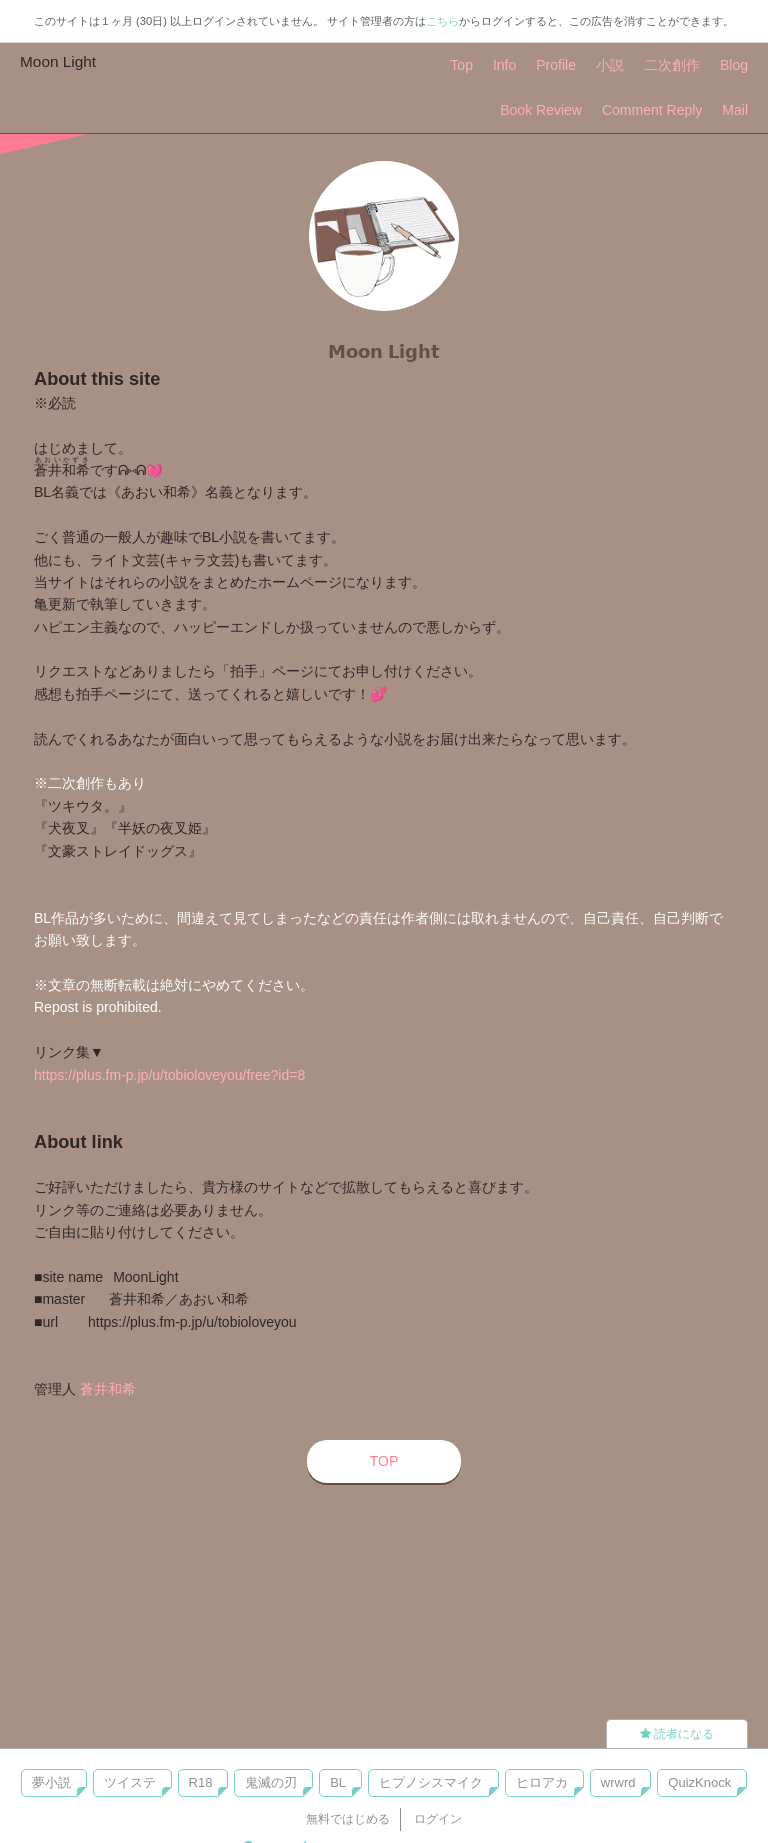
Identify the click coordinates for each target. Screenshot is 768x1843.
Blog (734, 65)
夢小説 (51, 1782)
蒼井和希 (108, 1389)
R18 (201, 1782)
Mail (735, 110)
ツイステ (130, 1782)
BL (338, 1782)
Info (504, 65)
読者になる (677, 1734)
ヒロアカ (542, 1782)
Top (461, 65)
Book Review (541, 110)
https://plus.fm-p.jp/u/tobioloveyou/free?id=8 (169, 1075)
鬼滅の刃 (271, 1782)
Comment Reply (652, 110)
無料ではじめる (348, 1819)
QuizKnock (699, 1782)
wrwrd (618, 1782)
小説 (610, 65)
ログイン (438, 1819)
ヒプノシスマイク (431, 1782)
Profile (556, 65)
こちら (442, 21)
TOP (384, 1461)
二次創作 (672, 65)
